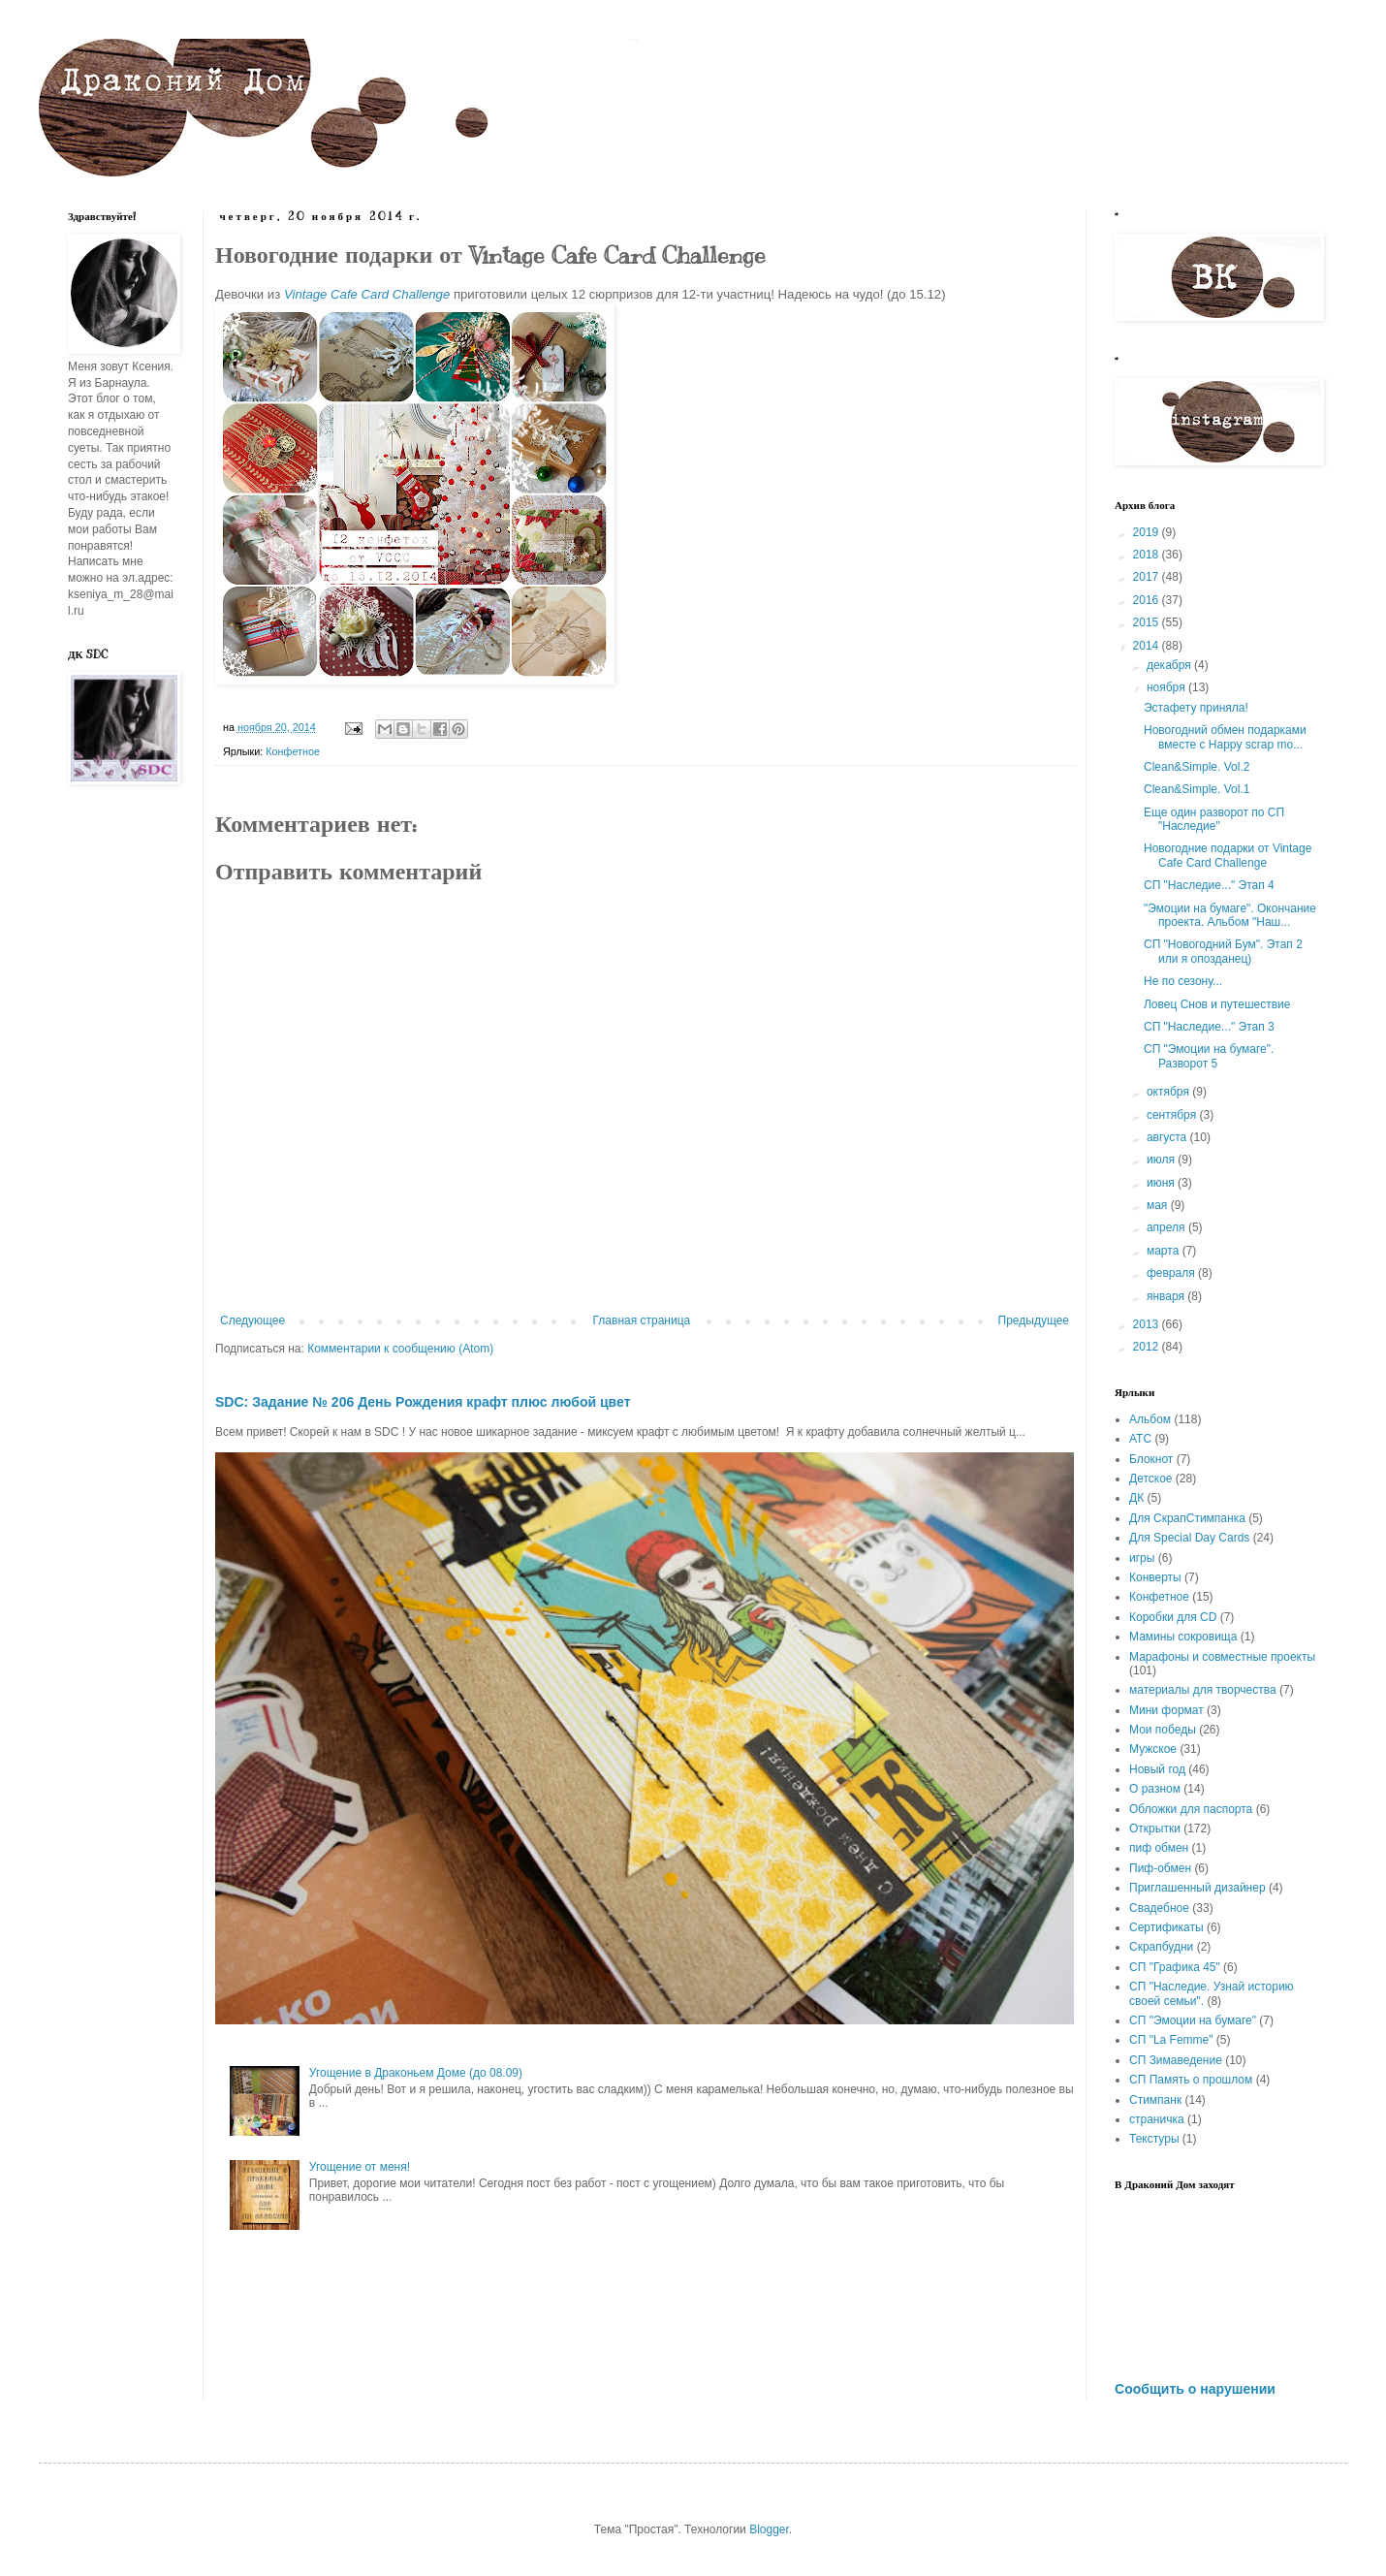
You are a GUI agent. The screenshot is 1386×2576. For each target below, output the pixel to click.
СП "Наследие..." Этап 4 (1209, 885)
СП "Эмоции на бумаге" (1192, 2020)
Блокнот (1151, 1459)
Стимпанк (1155, 2100)
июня (1162, 1183)
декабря (1170, 665)
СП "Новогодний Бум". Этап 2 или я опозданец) (1223, 951)
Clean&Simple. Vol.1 (1196, 789)
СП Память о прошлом (1190, 2079)
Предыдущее (1033, 1320)
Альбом (1150, 1419)
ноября (1167, 687)
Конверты (1155, 1577)
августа (1168, 1137)
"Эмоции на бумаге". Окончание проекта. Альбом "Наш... (1230, 915)
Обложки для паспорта (1190, 1809)
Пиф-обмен (1160, 1868)
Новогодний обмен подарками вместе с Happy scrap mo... (1225, 736)
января (1167, 1296)
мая (1159, 1205)
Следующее (252, 1320)
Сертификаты (1166, 1927)
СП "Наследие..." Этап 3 (1209, 1027)
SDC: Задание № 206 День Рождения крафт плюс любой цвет (423, 1402)
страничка (1156, 2119)
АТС (1140, 1439)
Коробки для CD (1172, 1617)
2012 (1147, 1346)
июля (1162, 1159)
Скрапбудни (1161, 1947)
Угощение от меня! (359, 2167)
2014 (1147, 645)
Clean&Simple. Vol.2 (1196, 767)
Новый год (1157, 1769)
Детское (1151, 1478)
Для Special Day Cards (1189, 1537)
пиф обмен (1158, 1848)
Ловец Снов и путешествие (1217, 1004)
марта (1164, 1250)
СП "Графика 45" (1174, 1967)
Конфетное (293, 751)
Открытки (1155, 1828)
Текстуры (1154, 2139)
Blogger (769, 2529)
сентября (1173, 1115)
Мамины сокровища (1183, 1636)
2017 (1147, 577)
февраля (1172, 1273)
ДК (1136, 1498)
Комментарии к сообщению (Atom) (400, 1348)
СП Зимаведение (1175, 2060)
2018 (1147, 554)
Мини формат (1166, 1710)
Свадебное (1159, 1908)
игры (1141, 1558)
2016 (1147, 600)
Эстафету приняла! (1196, 708)
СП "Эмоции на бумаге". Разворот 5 (1209, 1055)
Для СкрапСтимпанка (1187, 1518)
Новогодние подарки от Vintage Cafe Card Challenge (1227, 855)
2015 (1147, 622)
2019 (1147, 532)
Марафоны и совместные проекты (1222, 1657)
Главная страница (642, 1320)
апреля (1167, 1227)
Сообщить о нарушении (1195, 2389)
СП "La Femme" (1171, 2040)
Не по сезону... (1183, 981)
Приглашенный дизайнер (1197, 1887)
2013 (1147, 1324)
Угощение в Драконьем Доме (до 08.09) (415, 2073)
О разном (1155, 1789)
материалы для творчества (1202, 1690)
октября (1169, 1091)
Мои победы (1162, 1729)
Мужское (1153, 1749)
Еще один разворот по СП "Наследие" (1214, 819)
